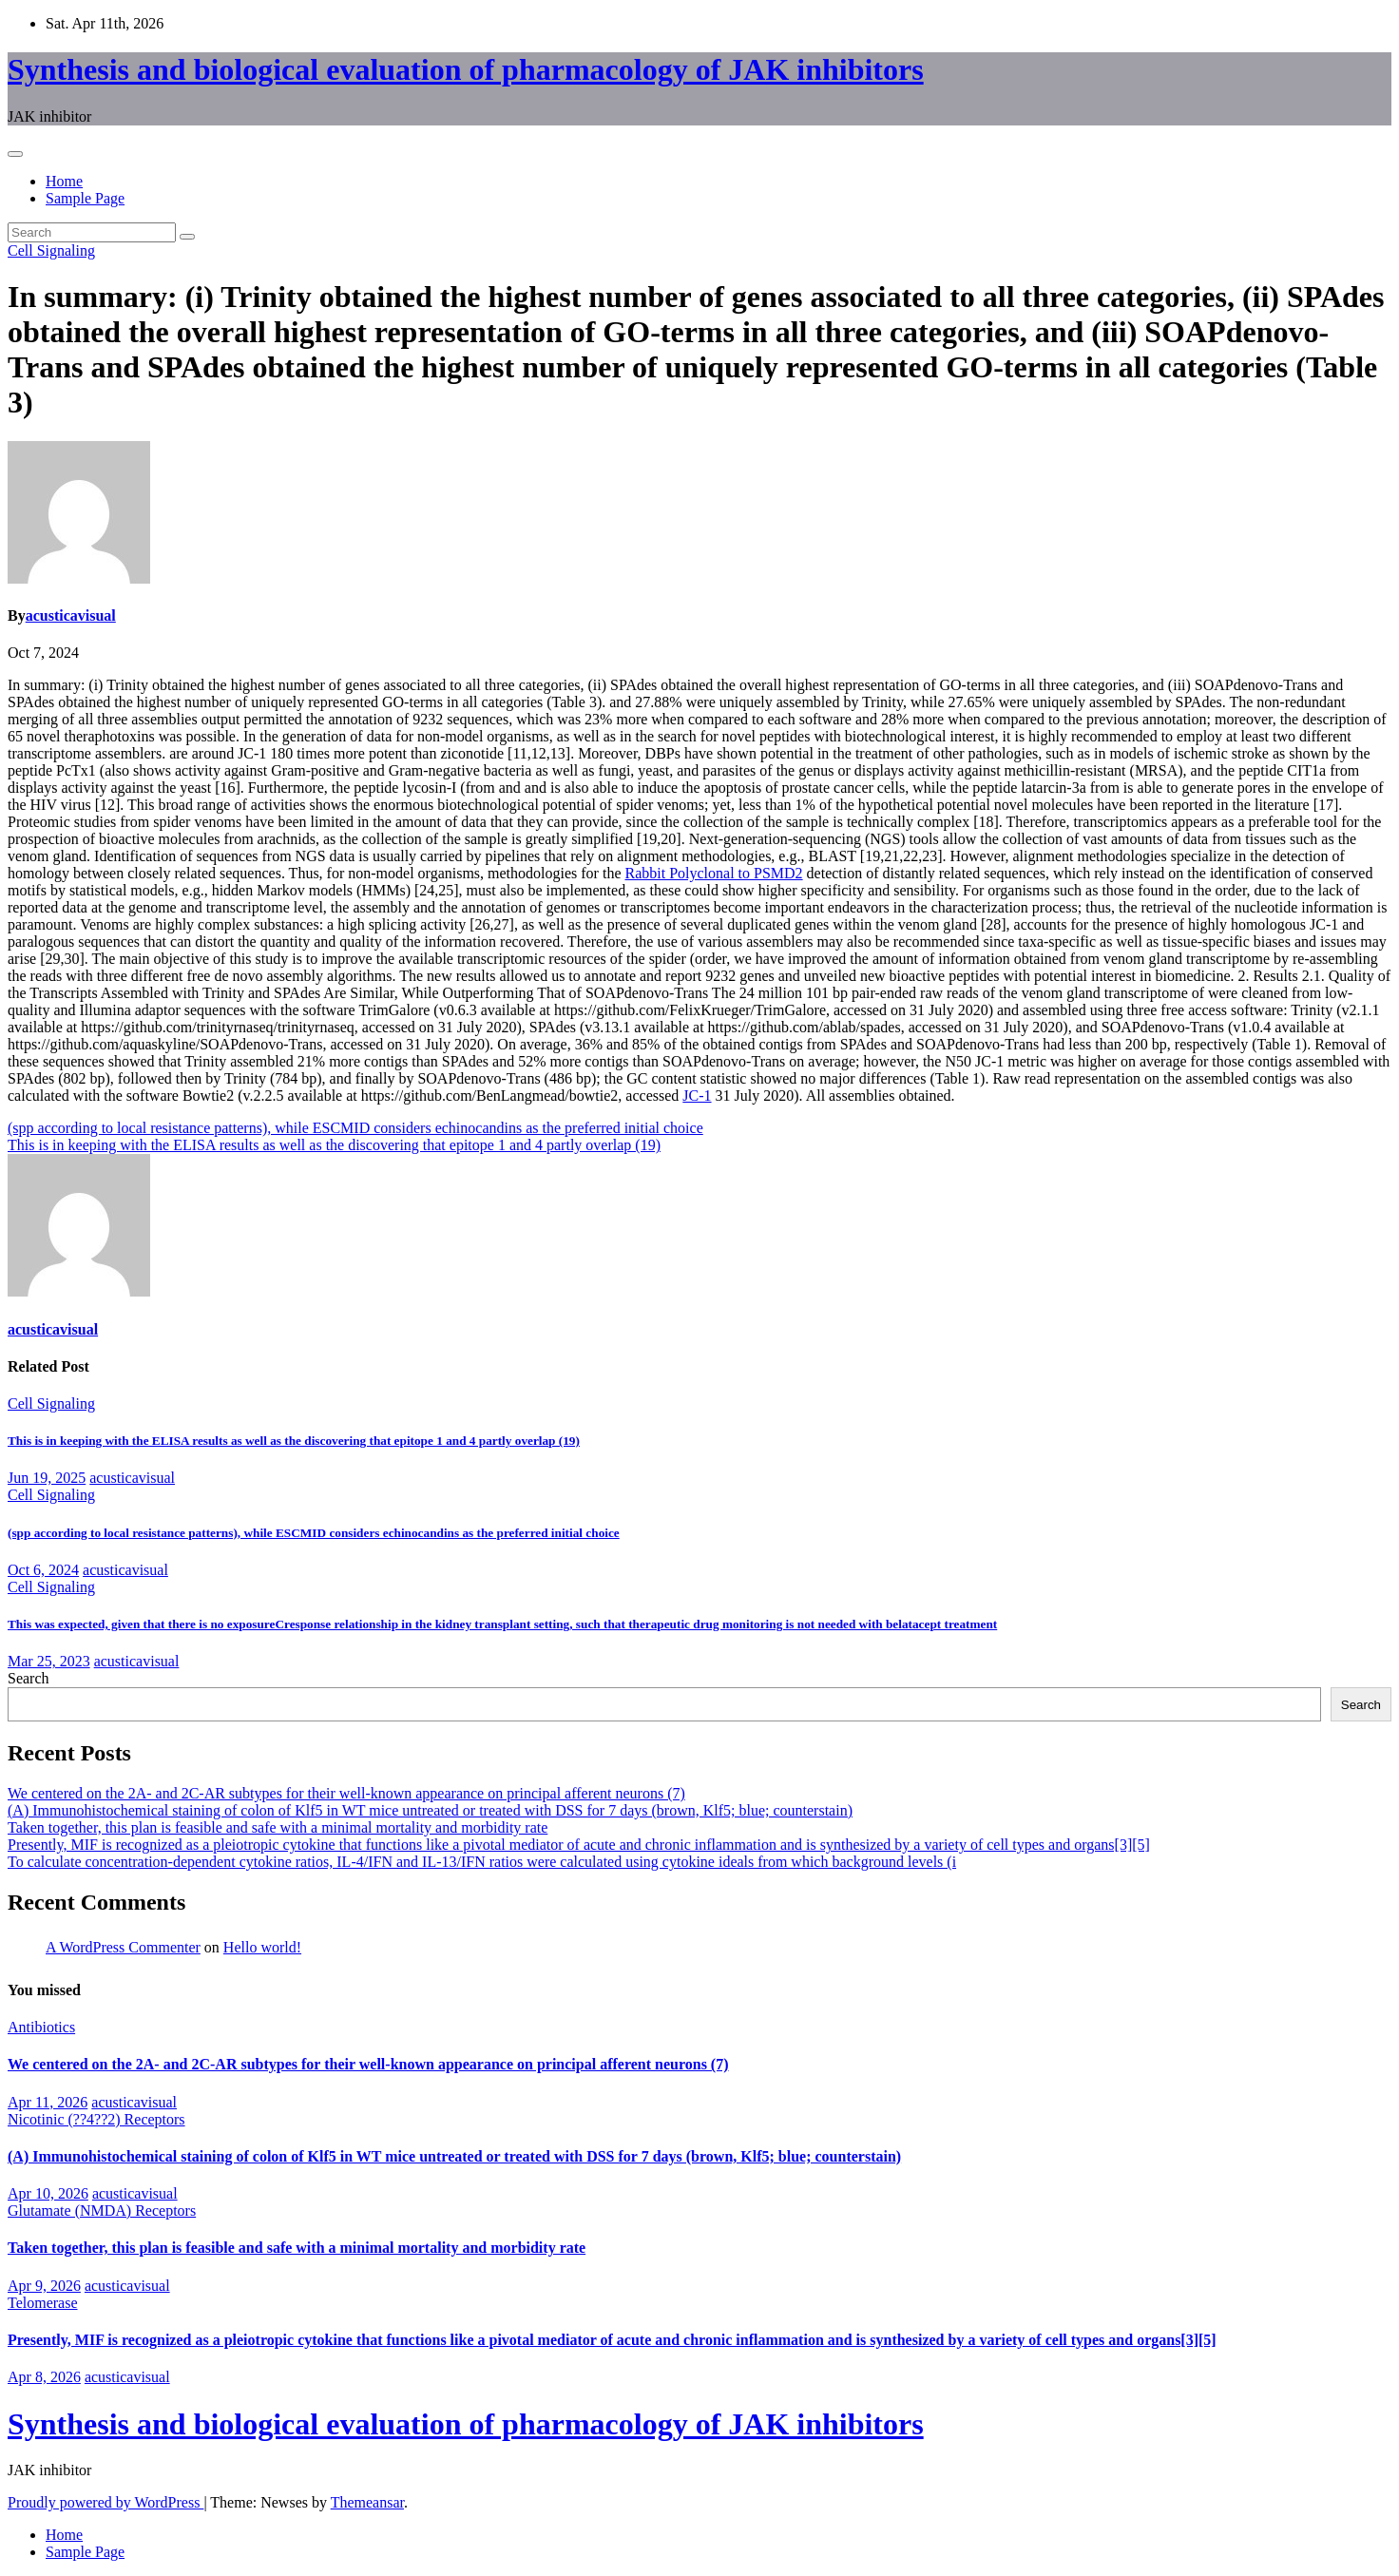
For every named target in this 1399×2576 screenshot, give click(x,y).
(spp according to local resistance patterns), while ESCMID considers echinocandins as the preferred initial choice (355, 1128)
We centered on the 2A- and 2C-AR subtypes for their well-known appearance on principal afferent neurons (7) (346, 1793)
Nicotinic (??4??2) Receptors (96, 2119)
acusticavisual (71, 615)
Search (28, 1678)
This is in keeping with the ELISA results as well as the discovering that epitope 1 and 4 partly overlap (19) (334, 1145)
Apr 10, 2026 (48, 2193)
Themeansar (367, 2502)
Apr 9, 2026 (44, 2286)
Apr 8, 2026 (44, 2377)
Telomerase (43, 2303)
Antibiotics (41, 2027)
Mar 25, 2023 (49, 1661)
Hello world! (262, 1947)
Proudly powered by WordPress (105, 2502)
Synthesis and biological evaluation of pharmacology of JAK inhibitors (466, 69)
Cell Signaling (51, 250)
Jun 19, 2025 (47, 1478)
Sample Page (85, 198)
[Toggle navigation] (15, 154)
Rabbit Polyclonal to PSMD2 (713, 873)
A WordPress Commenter (123, 1947)
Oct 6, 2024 (43, 1570)
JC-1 (696, 1095)
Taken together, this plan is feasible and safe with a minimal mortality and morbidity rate (277, 1827)
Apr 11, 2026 (47, 2102)
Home (64, 181)
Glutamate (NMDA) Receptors (102, 2210)
